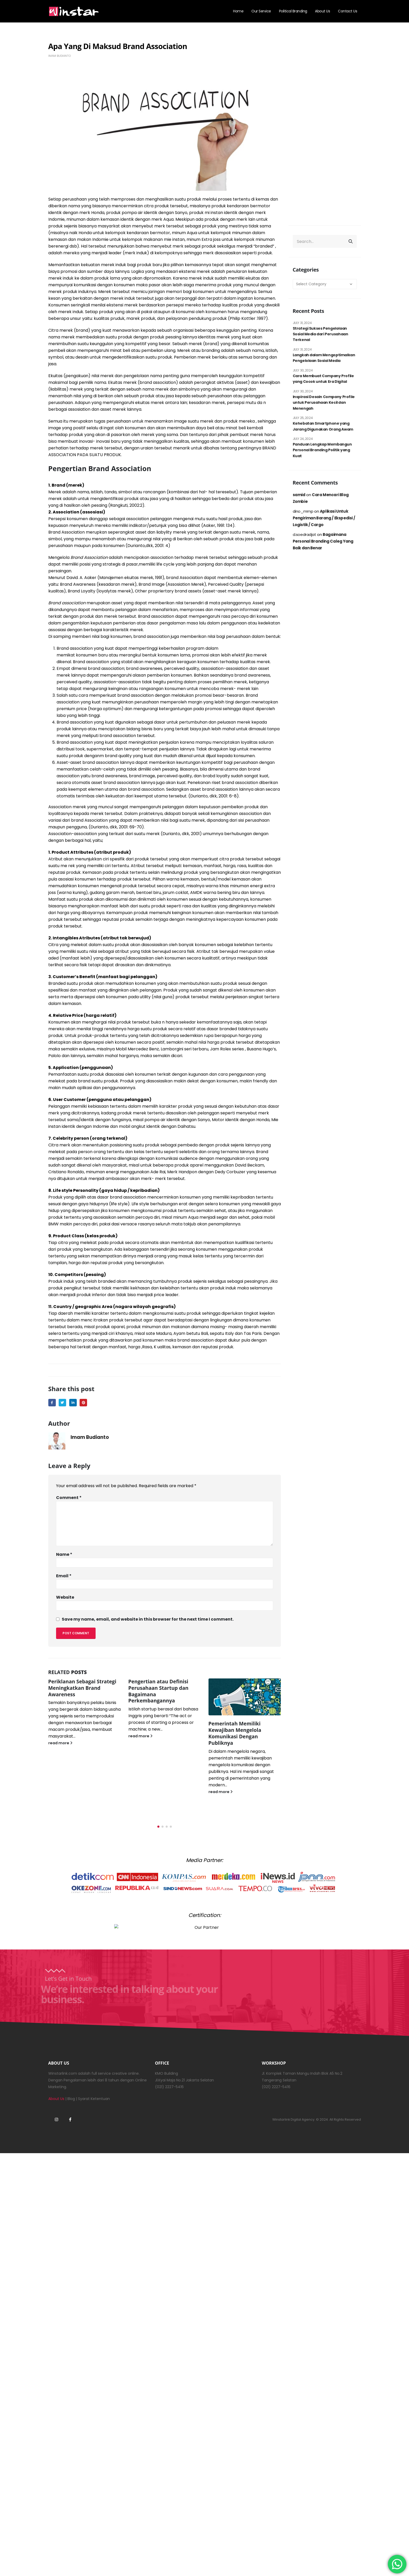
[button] (158, 1837)
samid (299, 494)
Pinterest (83, 1402)
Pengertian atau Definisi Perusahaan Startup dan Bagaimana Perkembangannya (158, 1691)
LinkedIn (73, 1402)
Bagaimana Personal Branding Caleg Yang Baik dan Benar (323, 541)
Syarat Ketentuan (94, 2109)
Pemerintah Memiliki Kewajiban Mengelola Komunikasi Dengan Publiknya (235, 1733)
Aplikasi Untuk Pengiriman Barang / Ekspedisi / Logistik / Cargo (324, 518)
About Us (322, 11)
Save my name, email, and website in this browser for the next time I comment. (148, 1619)
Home (238, 11)
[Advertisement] (325, 131)
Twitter (62, 1402)
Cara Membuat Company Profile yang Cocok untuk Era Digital (323, 378)
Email (64, 1576)
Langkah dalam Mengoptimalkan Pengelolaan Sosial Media (324, 357)
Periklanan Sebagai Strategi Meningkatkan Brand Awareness (82, 1688)
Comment (69, 1498)
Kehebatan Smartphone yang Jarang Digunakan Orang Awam (323, 426)
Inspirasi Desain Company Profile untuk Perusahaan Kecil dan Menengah (324, 402)
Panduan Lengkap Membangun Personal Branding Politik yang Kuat (322, 450)
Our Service (261, 11)
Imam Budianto (59, 56)
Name (64, 1554)
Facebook (52, 1402)
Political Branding (293, 11)
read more (60, 1743)
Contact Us (347, 11)
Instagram (56, 2130)
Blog (71, 2109)
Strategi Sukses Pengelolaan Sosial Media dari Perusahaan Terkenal (320, 334)
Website (65, 1597)
